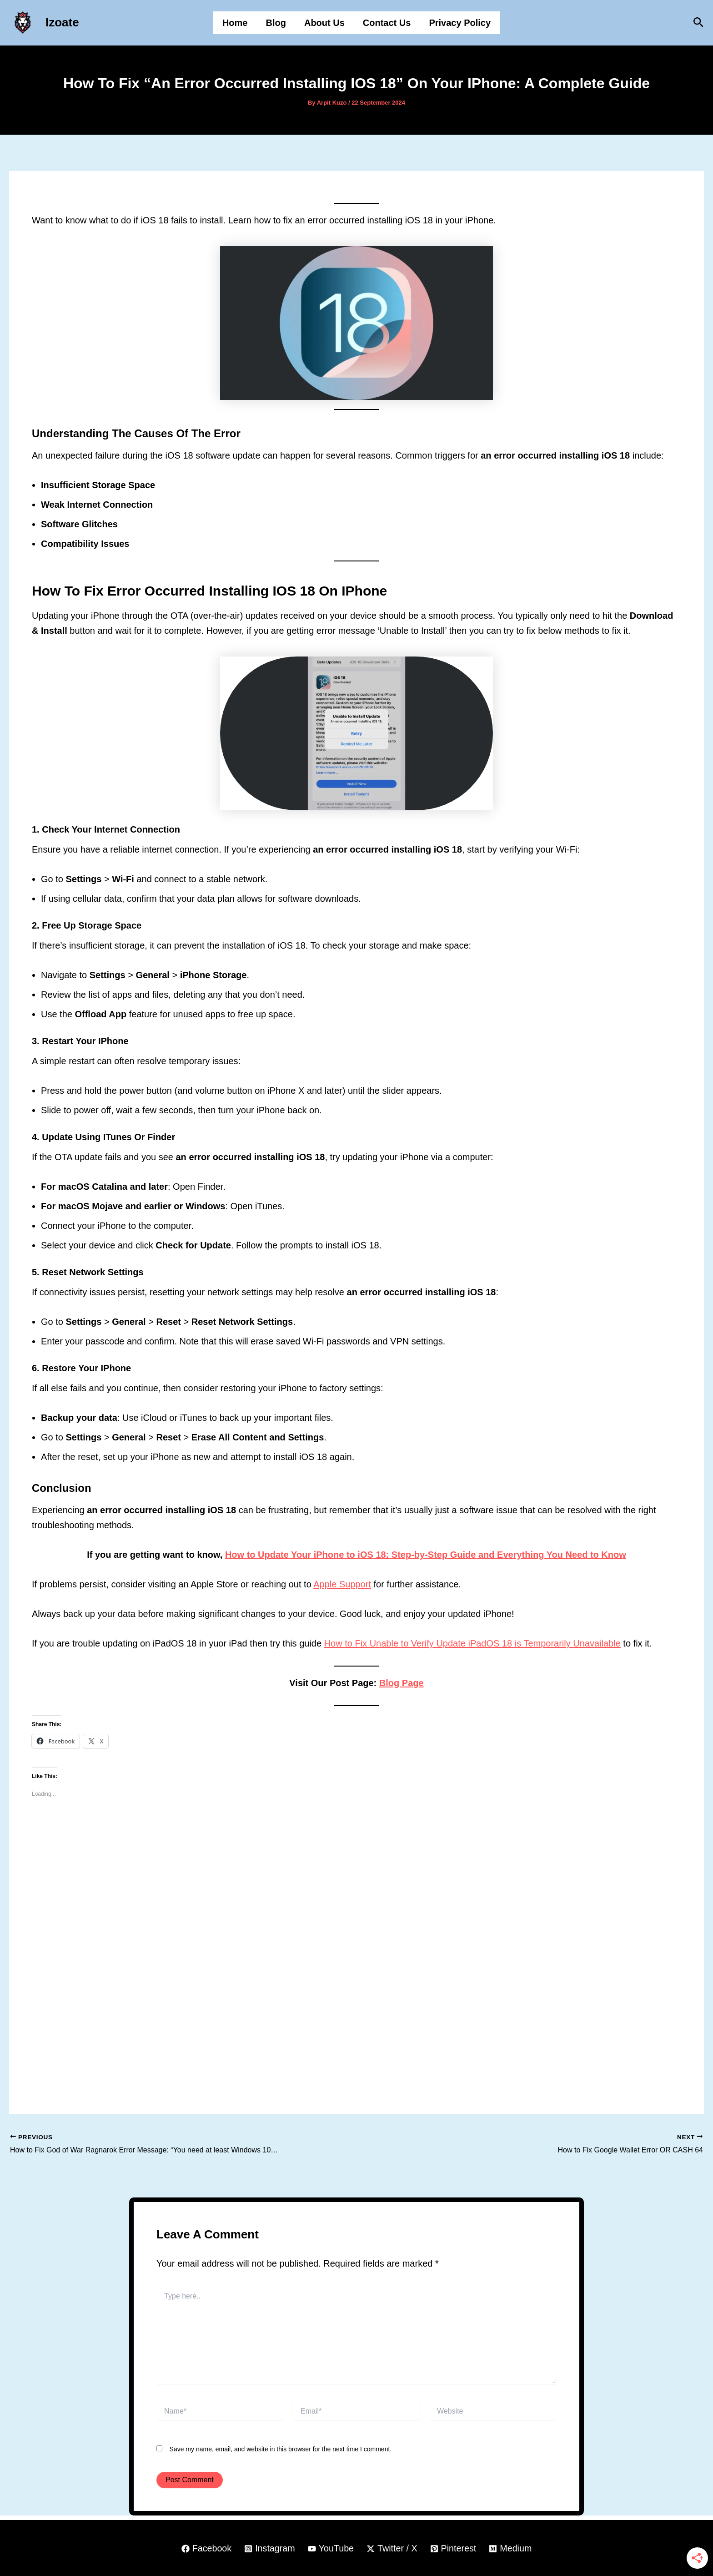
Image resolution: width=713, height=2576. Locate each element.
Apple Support (342, 1584)
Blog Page (401, 1683)
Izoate (62, 22)
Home (235, 23)
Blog (276, 23)
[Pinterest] (454, 2548)
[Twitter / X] (392, 2548)
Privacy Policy (460, 23)
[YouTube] (331, 2548)
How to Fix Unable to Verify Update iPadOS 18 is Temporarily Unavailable (472, 1643)
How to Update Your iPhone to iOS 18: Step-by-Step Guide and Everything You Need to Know (425, 1555)
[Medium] (512, 2548)
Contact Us (387, 23)
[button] (698, 22)
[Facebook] (205, 2548)
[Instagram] (269, 2548)
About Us (324, 23)
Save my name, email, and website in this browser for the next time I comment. (281, 2449)
